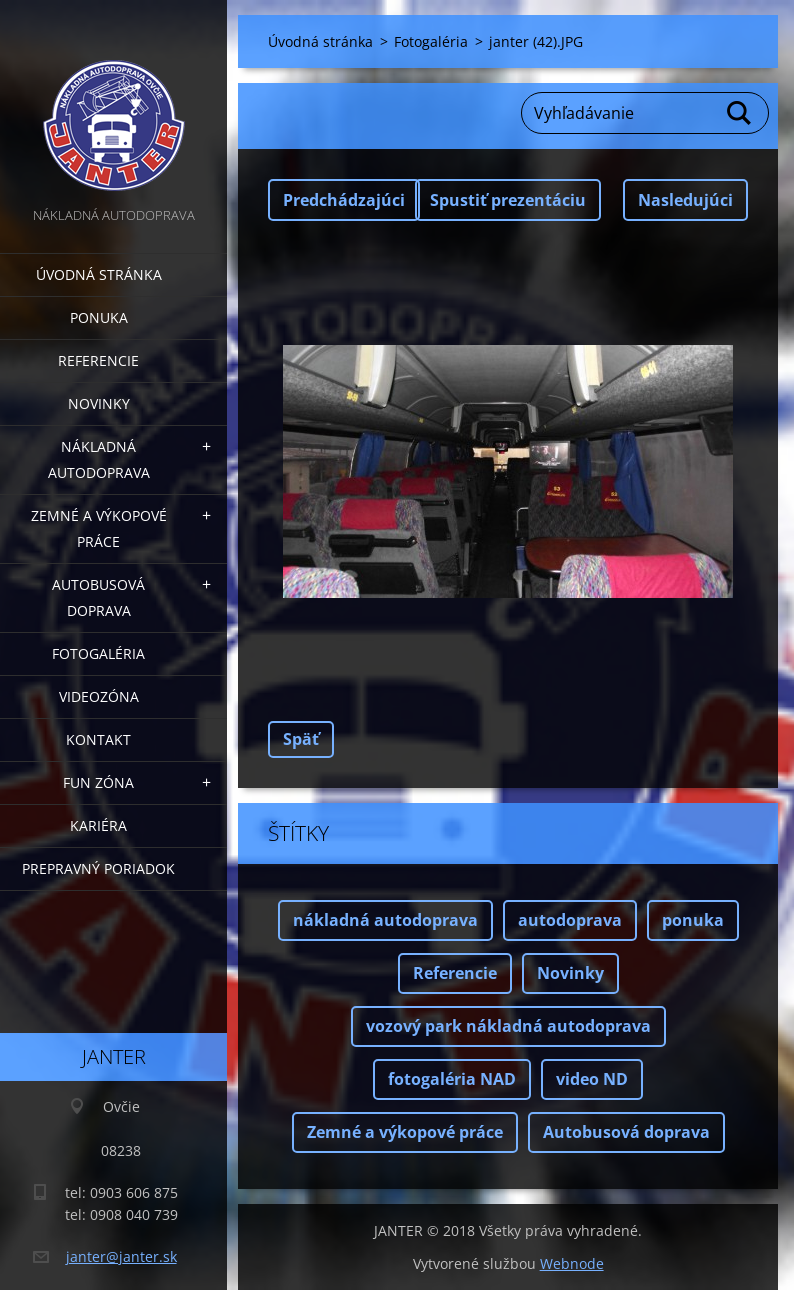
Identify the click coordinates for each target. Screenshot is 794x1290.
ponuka (693, 920)
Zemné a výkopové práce (99, 528)
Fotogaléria (98, 653)
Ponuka (99, 317)
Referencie (98, 360)
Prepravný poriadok (98, 868)
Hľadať (740, 113)
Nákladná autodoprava (99, 459)
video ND (592, 1079)
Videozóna (99, 696)
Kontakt (98, 739)
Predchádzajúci (344, 200)
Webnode (572, 1263)
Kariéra (98, 825)
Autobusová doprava (98, 597)
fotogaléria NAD (452, 1079)
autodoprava (570, 920)
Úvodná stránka (99, 274)
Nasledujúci (685, 200)
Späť (301, 739)
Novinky (99, 403)
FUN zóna (98, 782)
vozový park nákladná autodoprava (508, 1026)
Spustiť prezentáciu (508, 200)
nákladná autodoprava (385, 920)
